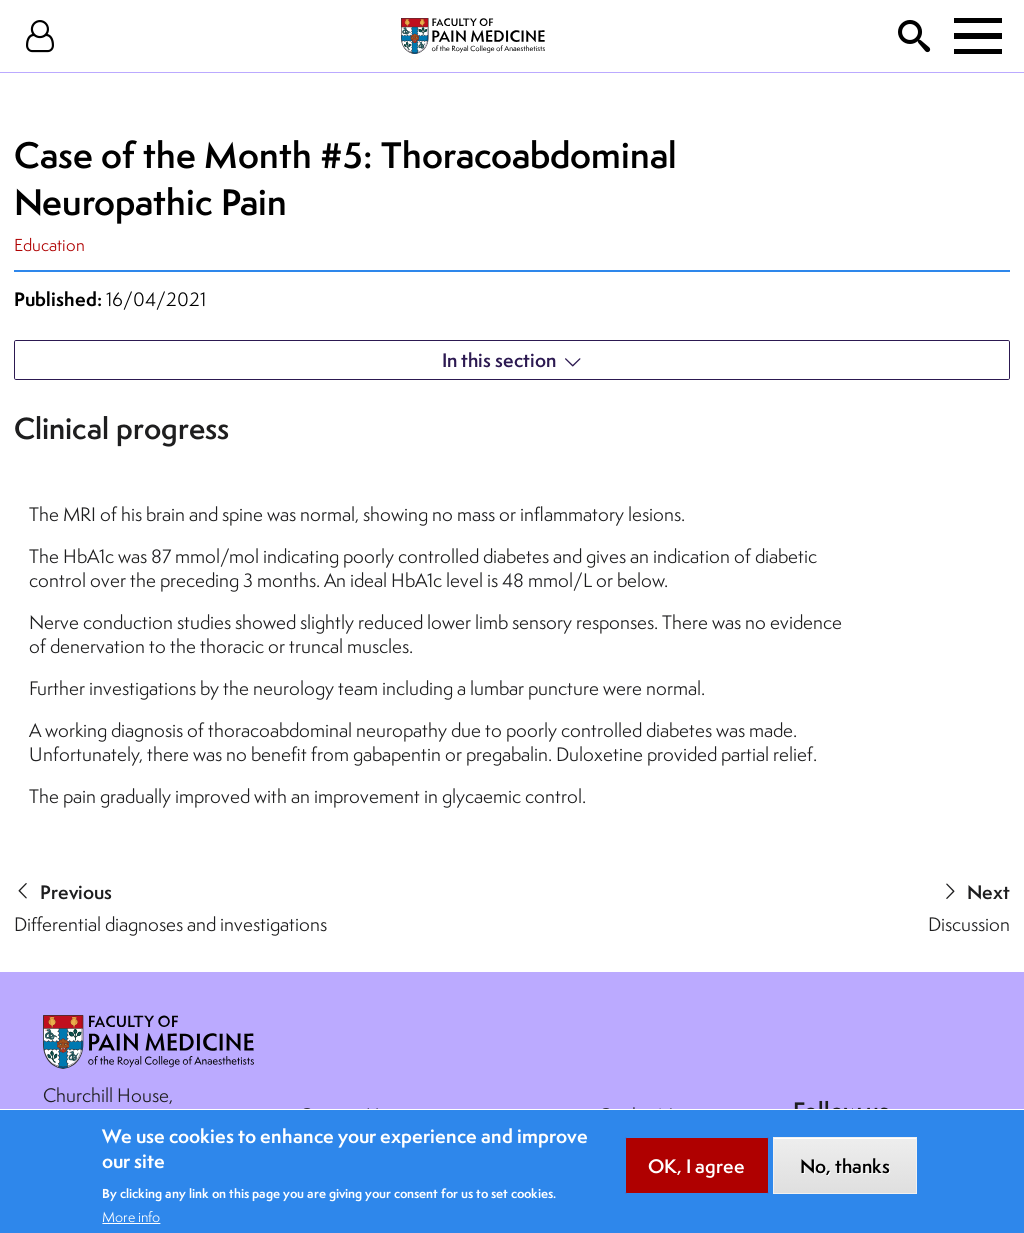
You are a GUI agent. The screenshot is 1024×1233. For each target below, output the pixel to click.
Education (49, 244)
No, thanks (845, 1177)
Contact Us (343, 1115)
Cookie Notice (655, 1115)
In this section (499, 360)
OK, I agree (696, 1177)
